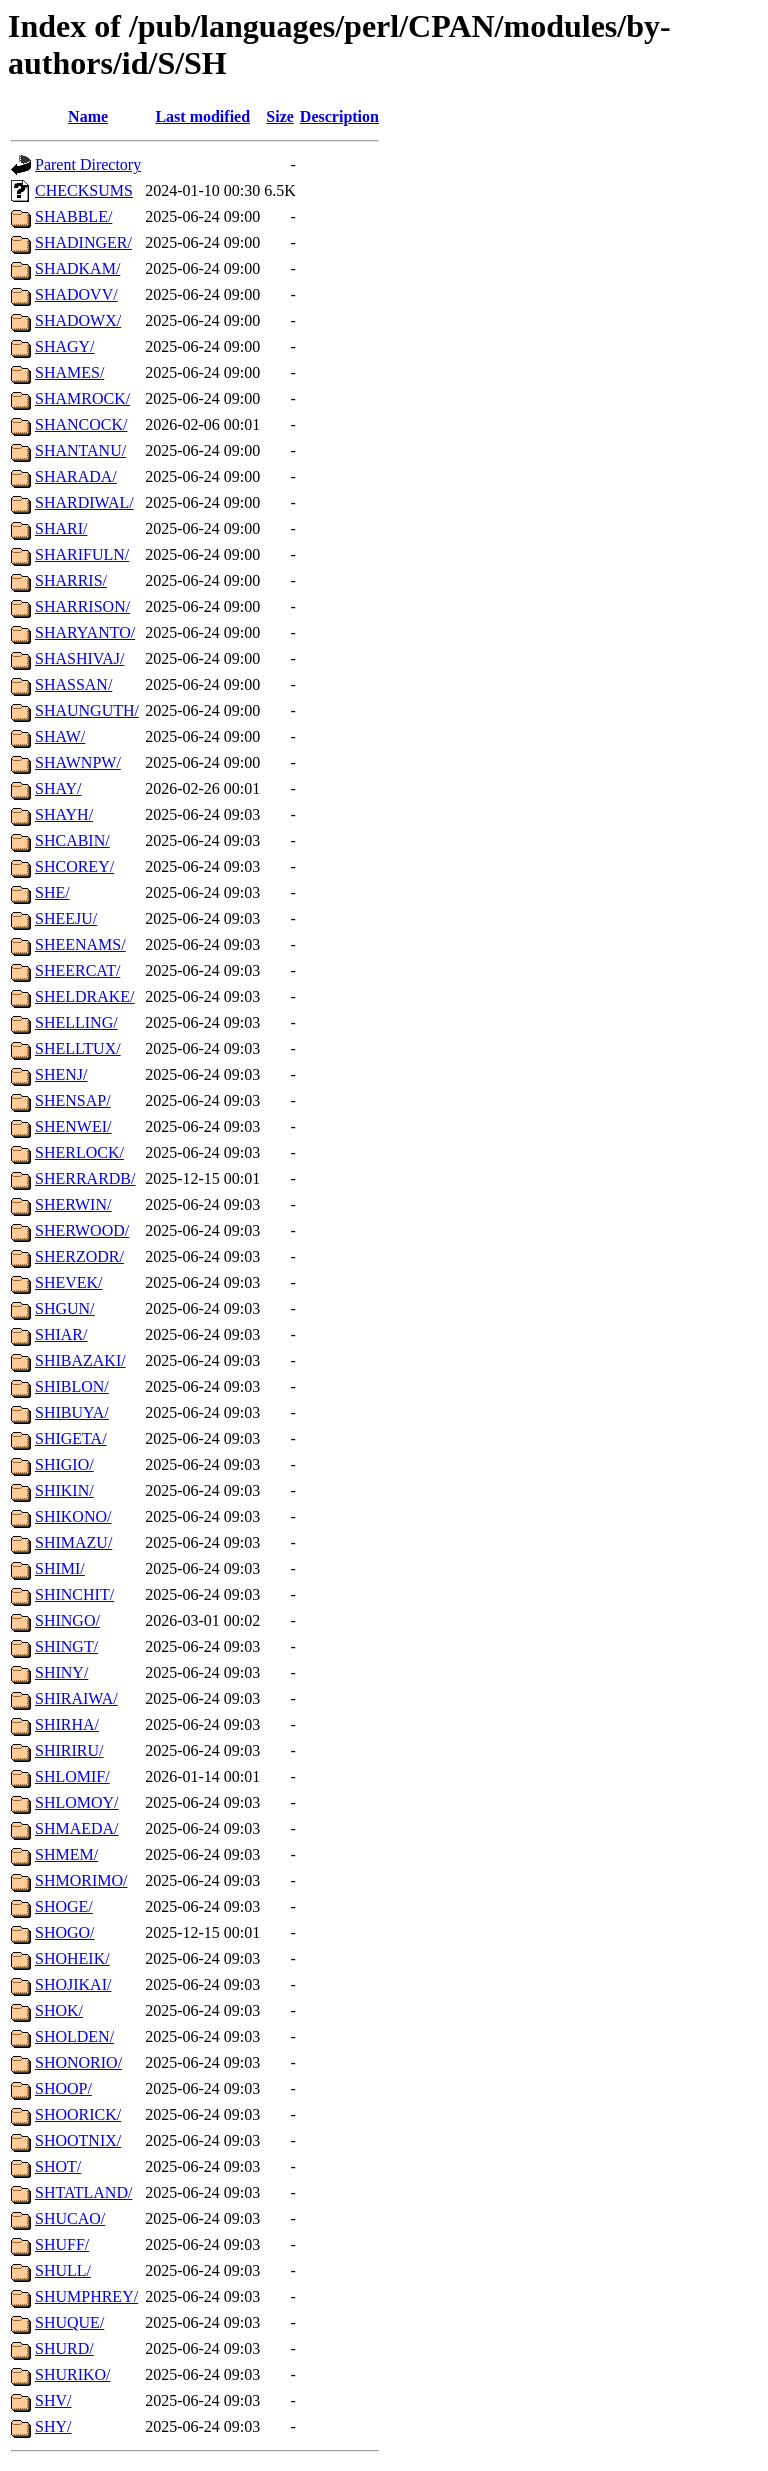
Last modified (202, 116)
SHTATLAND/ (83, 2192)
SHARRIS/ (71, 580)
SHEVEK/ (69, 1282)
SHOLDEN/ (74, 2036)
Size (280, 116)
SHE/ (52, 892)
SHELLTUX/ (78, 1048)
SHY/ (53, 2426)
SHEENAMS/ (80, 944)
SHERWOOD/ (82, 1230)
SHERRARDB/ (85, 1178)
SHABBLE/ (73, 216)
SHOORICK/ (78, 2114)
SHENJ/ (61, 1074)
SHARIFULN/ (82, 554)
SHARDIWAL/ (84, 502)
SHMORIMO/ (81, 1880)
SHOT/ (58, 2166)
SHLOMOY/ (77, 1802)
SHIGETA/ (71, 1438)
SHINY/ (61, 1672)
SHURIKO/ (73, 2374)
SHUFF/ (62, 2244)
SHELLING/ (76, 1022)
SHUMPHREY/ (86, 2296)
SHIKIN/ (64, 1490)
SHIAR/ (61, 1334)
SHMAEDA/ (77, 1828)
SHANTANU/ (80, 450)
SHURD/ (64, 2348)
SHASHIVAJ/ (80, 658)
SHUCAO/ (70, 2218)
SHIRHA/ (67, 1724)
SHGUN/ (65, 1308)
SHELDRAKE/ (85, 996)
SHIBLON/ (72, 1386)
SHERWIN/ (73, 1204)
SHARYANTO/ (85, 632)
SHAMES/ (69, 372)
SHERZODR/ (79, 1256)
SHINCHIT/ (74, 1594)
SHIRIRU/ (69, 1750)
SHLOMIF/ (72, 1776)
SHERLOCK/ (79, 1152)
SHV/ (53, 2400)
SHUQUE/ (69, 2322)
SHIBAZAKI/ (80, 1360)
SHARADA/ (76, 476)
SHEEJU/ (66, 918)
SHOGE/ (64, 1906)
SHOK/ (59, 2010)
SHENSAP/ (73, 1100)
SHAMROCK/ (82, 398)
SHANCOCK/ (81, 424)
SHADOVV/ (76, 294)
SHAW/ (60, 736)
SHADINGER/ (83, 242)
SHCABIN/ (72, 840)
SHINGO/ (67, 1620)
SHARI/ (61, 528)
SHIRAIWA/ (76, 1698)
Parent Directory (88, 164)
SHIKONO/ (73, 1516)
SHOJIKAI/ (73, 1984)
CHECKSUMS (84, 190)
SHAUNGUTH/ (87, 710)
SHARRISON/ (82, 606)
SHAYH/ (64, 814)
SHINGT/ (66, 1646)
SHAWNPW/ (78, 762)
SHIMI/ (60, 1568)
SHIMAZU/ (73, 1542)
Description (339, 116)
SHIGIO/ (64, 1464)
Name (88, 116)
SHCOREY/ (74, 866)
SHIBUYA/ (72, 1412)
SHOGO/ (65, 1932)
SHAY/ (58, 788)
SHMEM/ (66, 1854)
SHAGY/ (65, 346)
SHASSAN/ (73, 684)
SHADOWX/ (78, 320)
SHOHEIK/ (72, 1958)
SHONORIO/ (78, 2062)
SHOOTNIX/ (78, 2140)
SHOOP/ (63, 2088)
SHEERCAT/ (77, 970)
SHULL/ (63, 2270)
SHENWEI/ (73, 1126)
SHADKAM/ (77, 268)
